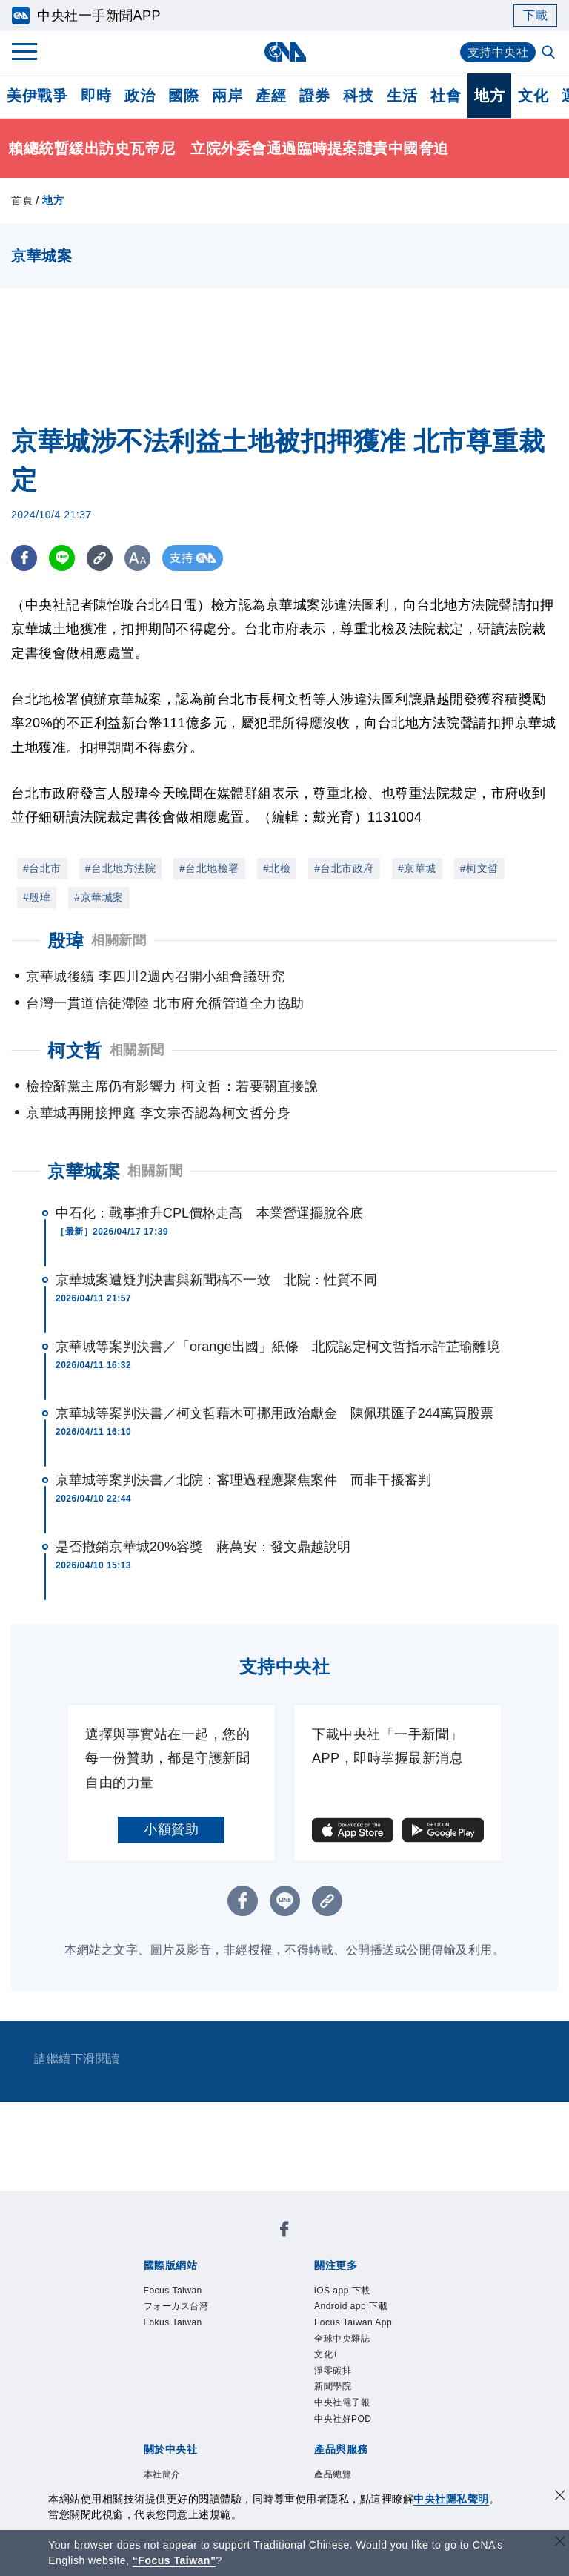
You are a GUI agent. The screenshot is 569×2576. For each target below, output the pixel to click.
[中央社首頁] (284, 51)
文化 (533, 95)
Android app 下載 (350, 2306)
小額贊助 (171, 1829)
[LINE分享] (62, 558)
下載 (535, 15)
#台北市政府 (344, 868)
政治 (139, 95)
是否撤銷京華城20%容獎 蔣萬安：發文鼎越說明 (203, 1546)
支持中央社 (498, 52)
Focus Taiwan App (353, 2322)
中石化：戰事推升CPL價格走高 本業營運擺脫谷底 (209, 1213)
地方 (489, 95)
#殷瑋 (36, 897)
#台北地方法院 (120, 868)
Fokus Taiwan (173, 2322)
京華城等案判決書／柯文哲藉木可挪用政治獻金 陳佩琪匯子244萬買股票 (274, 1413)
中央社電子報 (342, 2402)
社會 (445, 95)
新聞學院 (332, 2386)
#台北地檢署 (209, 868)
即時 (96, 95)
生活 (402, 95)
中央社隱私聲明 (451, 2499)
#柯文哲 (479, 868)
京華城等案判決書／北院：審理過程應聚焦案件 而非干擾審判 (243, 1480)
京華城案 (83, 1171)
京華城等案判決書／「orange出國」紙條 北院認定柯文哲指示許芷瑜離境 (278, 1346)
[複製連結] (100, 558)
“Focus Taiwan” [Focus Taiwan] (174, 2560)
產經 (271, 95)
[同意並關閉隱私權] (560, 2497)
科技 (358, 95)
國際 (183, 95)
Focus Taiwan (173, 2290)
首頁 (22, 200)
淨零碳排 (332, 2370)
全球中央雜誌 (342, 2339)
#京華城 (417, 868)
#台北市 (42, 868)
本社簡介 (162, 2474)
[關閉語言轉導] (560, 2543)
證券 (314, 95)
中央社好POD (343, 2419)
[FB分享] (24, 558)
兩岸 (227, 95)
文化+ (326, 2354)
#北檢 (276, 868)
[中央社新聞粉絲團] (284, 2231)
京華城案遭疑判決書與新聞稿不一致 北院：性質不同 (216, 1279)
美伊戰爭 (37, 95)
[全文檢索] (550, 53)
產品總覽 (332, 2474)
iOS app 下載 (342, 2290)
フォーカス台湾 (176, 2306)
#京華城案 (98, 897)
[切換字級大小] (137, 558)
